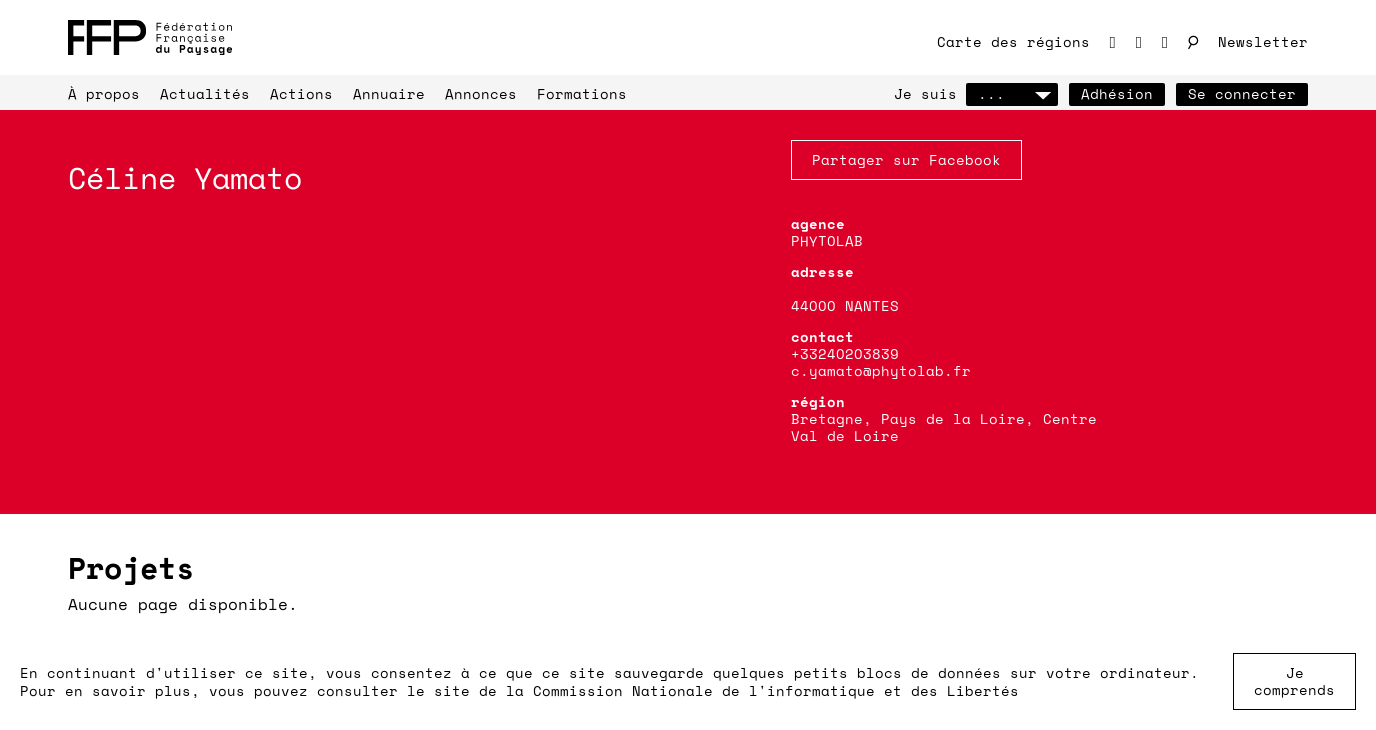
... (1012, 93)
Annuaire (389, 93)
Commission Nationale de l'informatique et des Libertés (776, 690)
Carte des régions (1013, 41)
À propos (104, 93)
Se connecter (1242, 93)
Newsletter (1263, 41)
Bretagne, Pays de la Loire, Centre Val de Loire (944, 427)
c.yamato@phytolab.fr (881, 370)
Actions (301, 93)
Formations (582, 93)
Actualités (205, 93)
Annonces (481, 93)
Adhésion (1117, 93)
